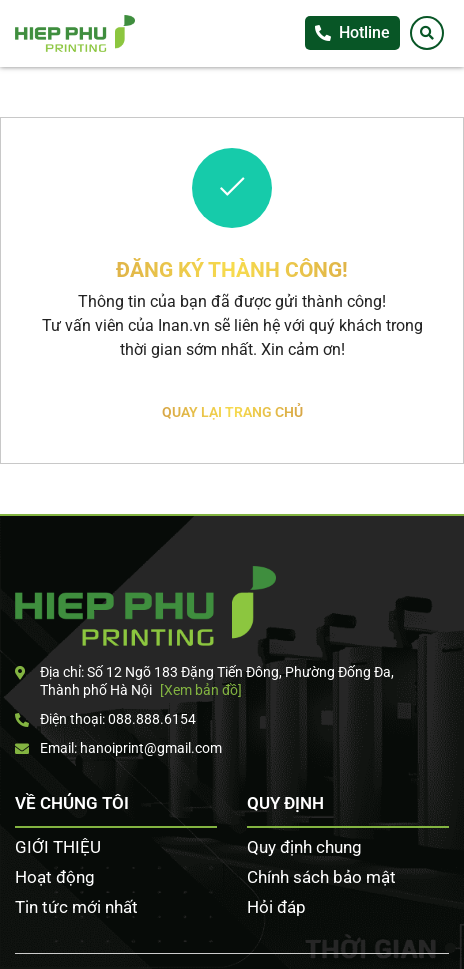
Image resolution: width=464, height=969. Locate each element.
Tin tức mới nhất (76, 907)
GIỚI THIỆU (58, 847)
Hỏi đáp (276, 907)
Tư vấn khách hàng (444, 262)
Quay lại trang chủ (232, 412)
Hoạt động (55, 877)
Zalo (444, 344)
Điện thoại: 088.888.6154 (105, 719)
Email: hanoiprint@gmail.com (118, 748)
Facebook (444, 303)
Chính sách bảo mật (321, 877)
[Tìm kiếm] (427, 33)
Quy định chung (304, 847)
